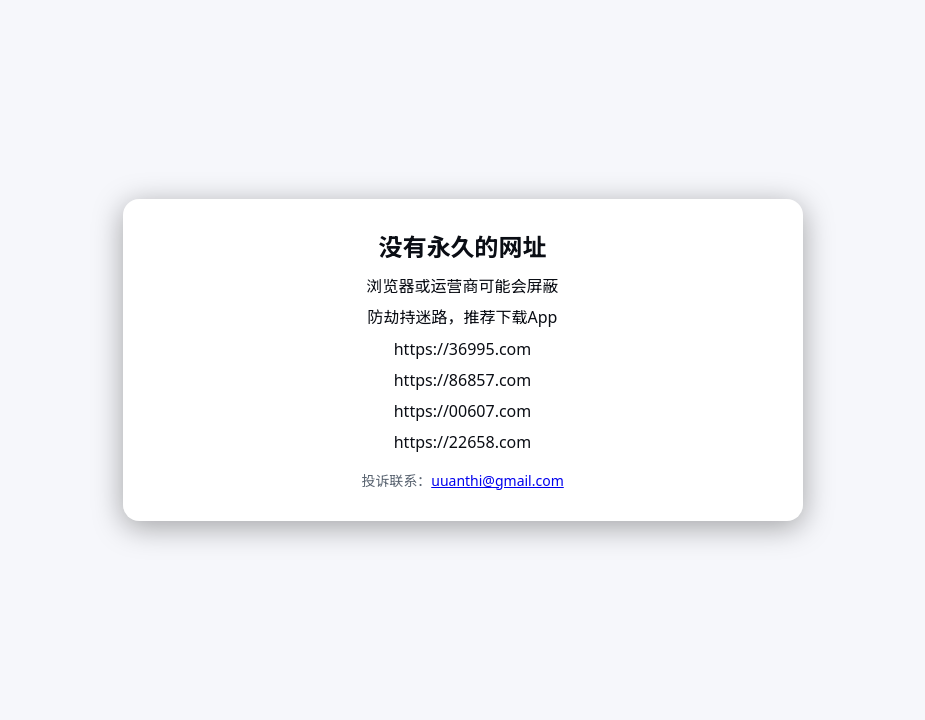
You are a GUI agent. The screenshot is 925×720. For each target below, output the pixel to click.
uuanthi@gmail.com (497, 480)
